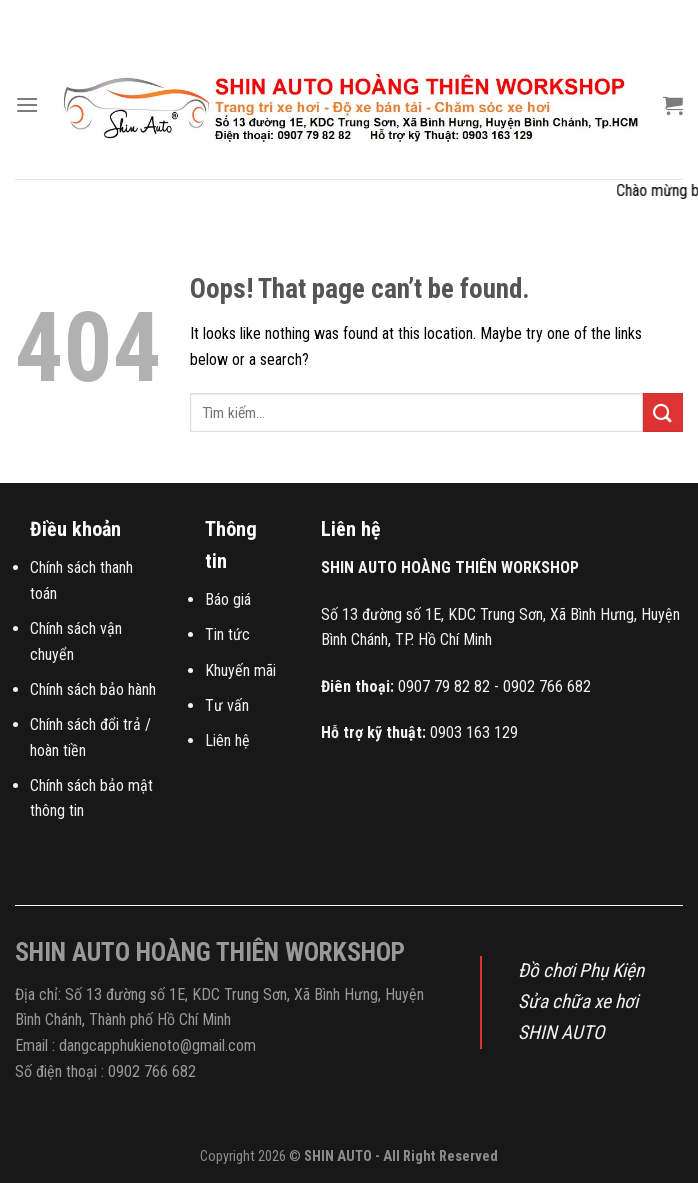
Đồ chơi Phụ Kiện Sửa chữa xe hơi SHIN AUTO (581, 1001)
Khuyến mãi (240, 670)
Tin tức (227, 634)
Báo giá (228, 599)
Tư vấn (227, 705)
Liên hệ (227, 740)
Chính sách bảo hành (93, 689)
